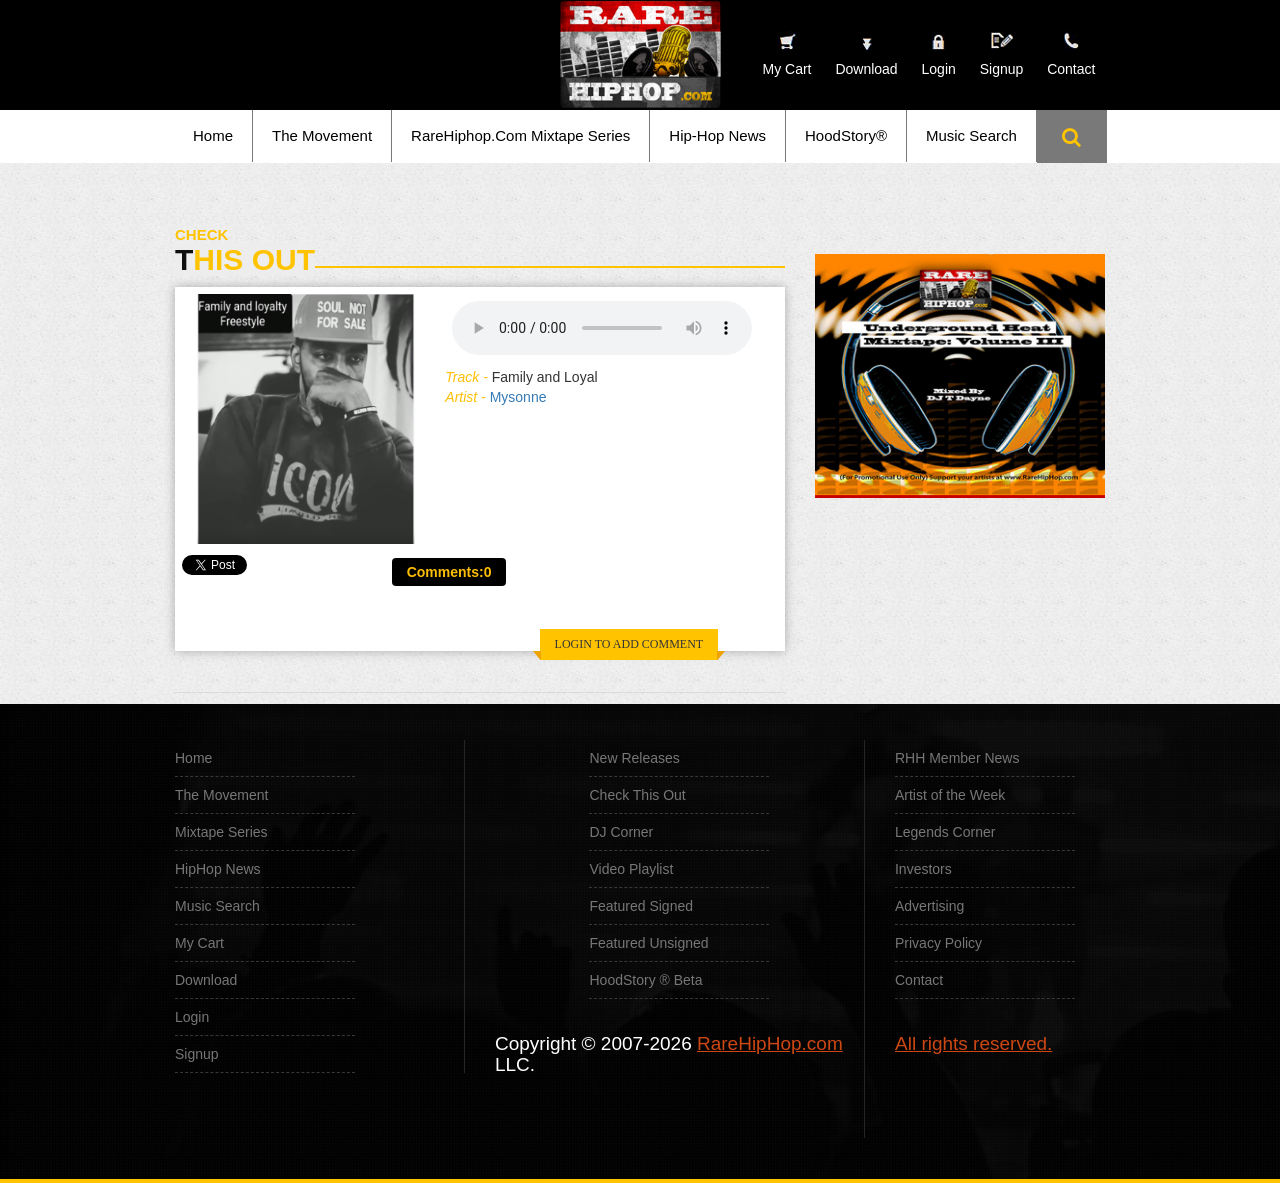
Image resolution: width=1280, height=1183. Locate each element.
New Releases (634, 758)
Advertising (929, 906)
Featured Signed (641, 906)
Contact (919, 980)
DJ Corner (621, 832)
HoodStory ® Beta (645, 980)
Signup (1002, 54)
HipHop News (218, 869)
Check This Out (637, 795)
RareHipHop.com (770, 1043)
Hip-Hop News (717, 135)
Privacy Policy (938, 943)
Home (213, 135)
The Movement (322, 135)
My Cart (199, 943)
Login (939, 69)
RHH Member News (957, 758)
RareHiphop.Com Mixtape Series (520, 135)
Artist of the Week (950, 795)
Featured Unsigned (648, 943)
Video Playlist (631, 869)
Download (206, 980)
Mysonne (518, 397)
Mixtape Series (221, 832)
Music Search (971, 135)
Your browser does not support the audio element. (602, 328)
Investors (923, 869)
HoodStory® (846, 135)
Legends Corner (945, 832)
